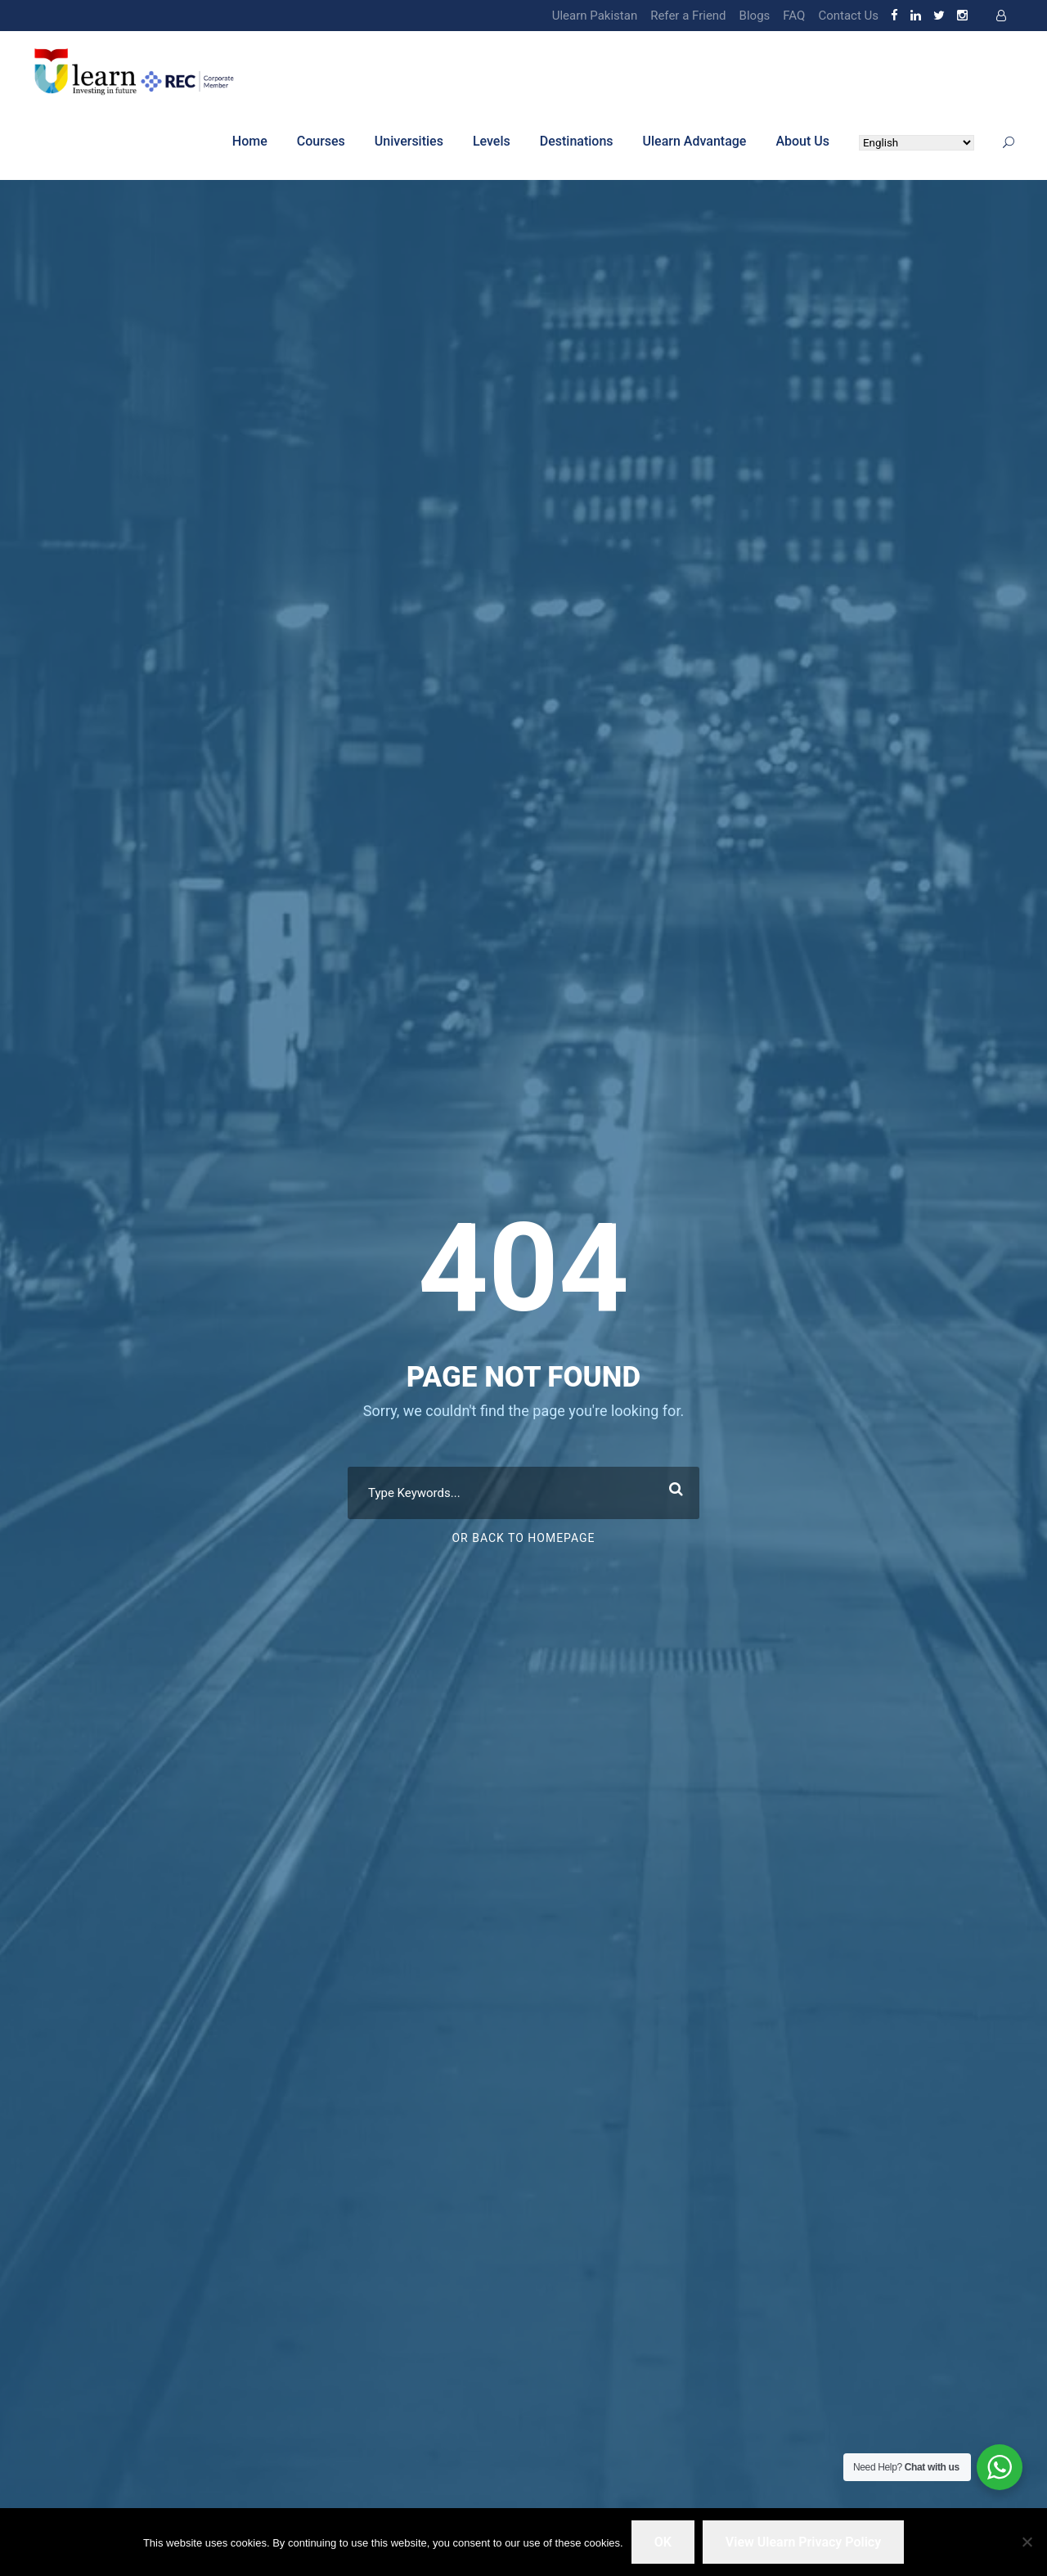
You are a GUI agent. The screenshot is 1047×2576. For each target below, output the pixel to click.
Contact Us (848, 15)
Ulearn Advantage (695, 141)
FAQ (794, 15)
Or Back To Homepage (523, 1537)
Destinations (576, 141)
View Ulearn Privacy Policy (803, 2542)
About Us (802, 141)
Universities (409, 141)
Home (249, 141)
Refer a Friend (688, 15)
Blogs (755, 15)
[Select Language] (916, 143)
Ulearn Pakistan (594, 15)
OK (663, 2542)
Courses (321, 141)
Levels (491, 141)
